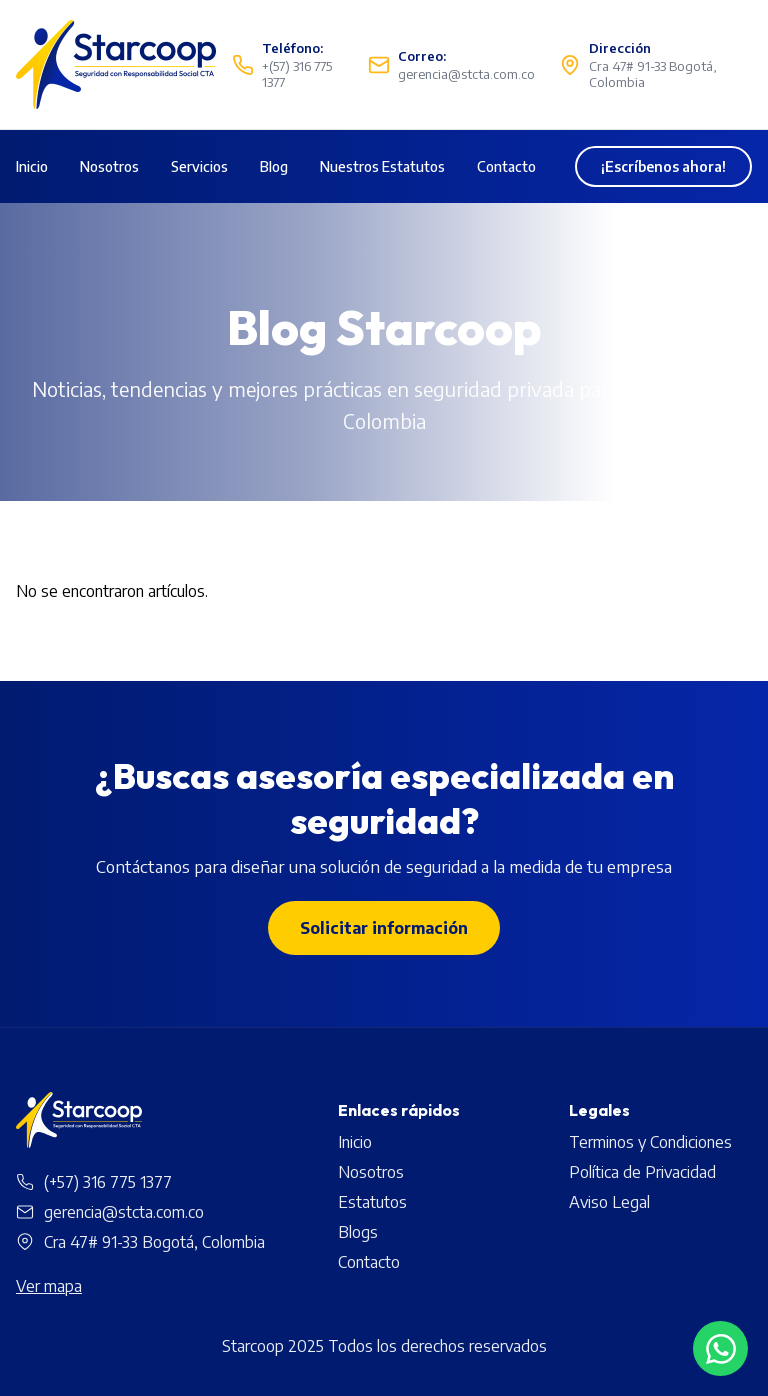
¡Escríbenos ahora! (663, 166)
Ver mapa (49, 1286)
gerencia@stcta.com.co (124, 1212)
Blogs (358, 1232)
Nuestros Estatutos (382, 166)
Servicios (199, 166)
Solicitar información (384, 928)
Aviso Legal (609, 1202)
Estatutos (372, 1202)
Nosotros (109, 166)
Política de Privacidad (642, 1172)
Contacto (506, 166)
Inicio (32, 166)
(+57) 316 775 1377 (108, 1182)
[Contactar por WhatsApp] (720, 1348)
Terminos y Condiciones (650, 1142)
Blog (274, 166)
